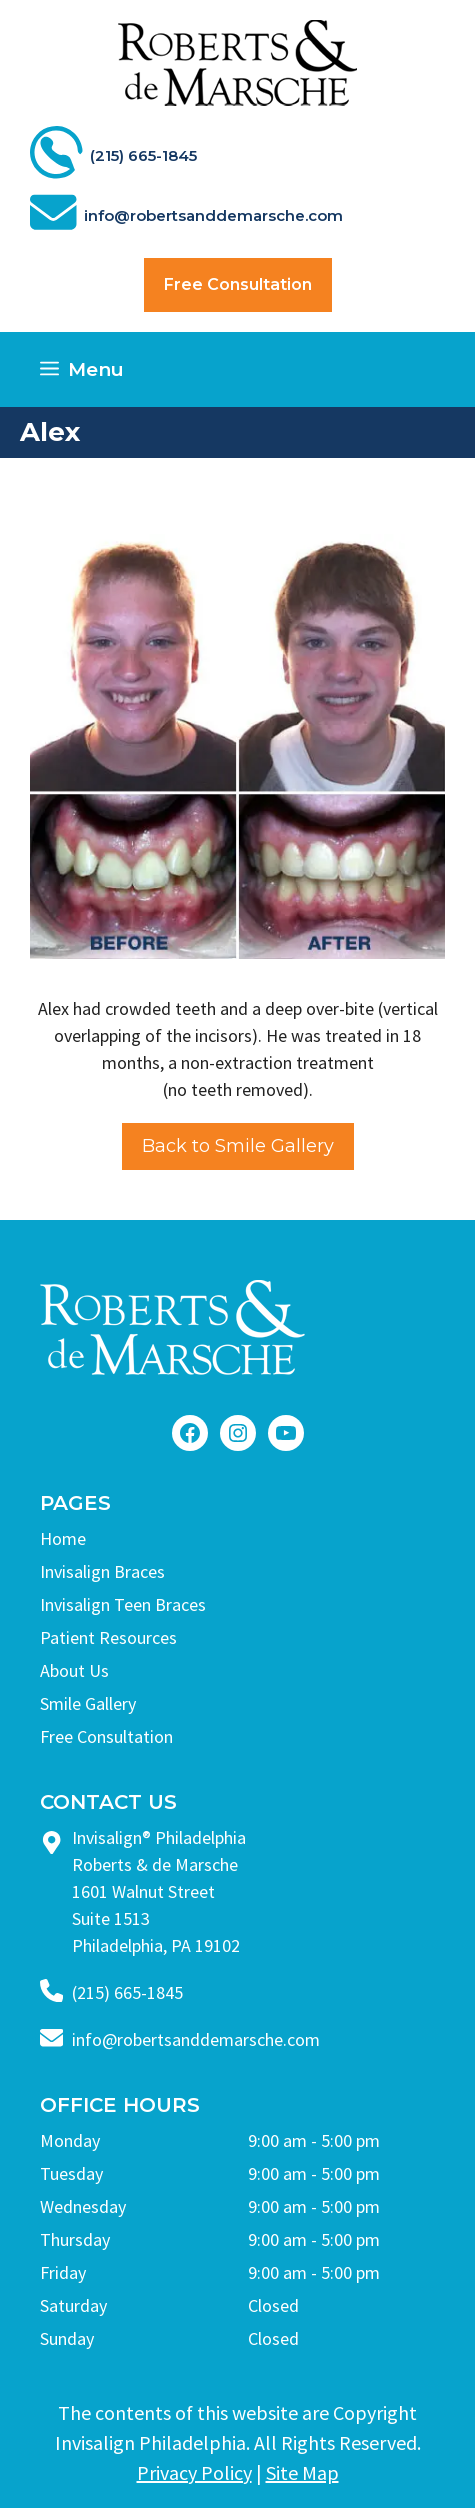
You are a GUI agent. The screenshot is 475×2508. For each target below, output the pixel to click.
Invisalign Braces (102, 1571)
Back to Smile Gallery (238, 1146)
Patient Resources (108, 1637)
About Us (74, 1670)
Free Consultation (238, 284)
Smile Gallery (88, 1703)
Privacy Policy (194, 2472)
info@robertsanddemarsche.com (196, 2039)
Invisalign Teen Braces (123, 1604)
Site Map (302, 2472)
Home (63, 1538)
